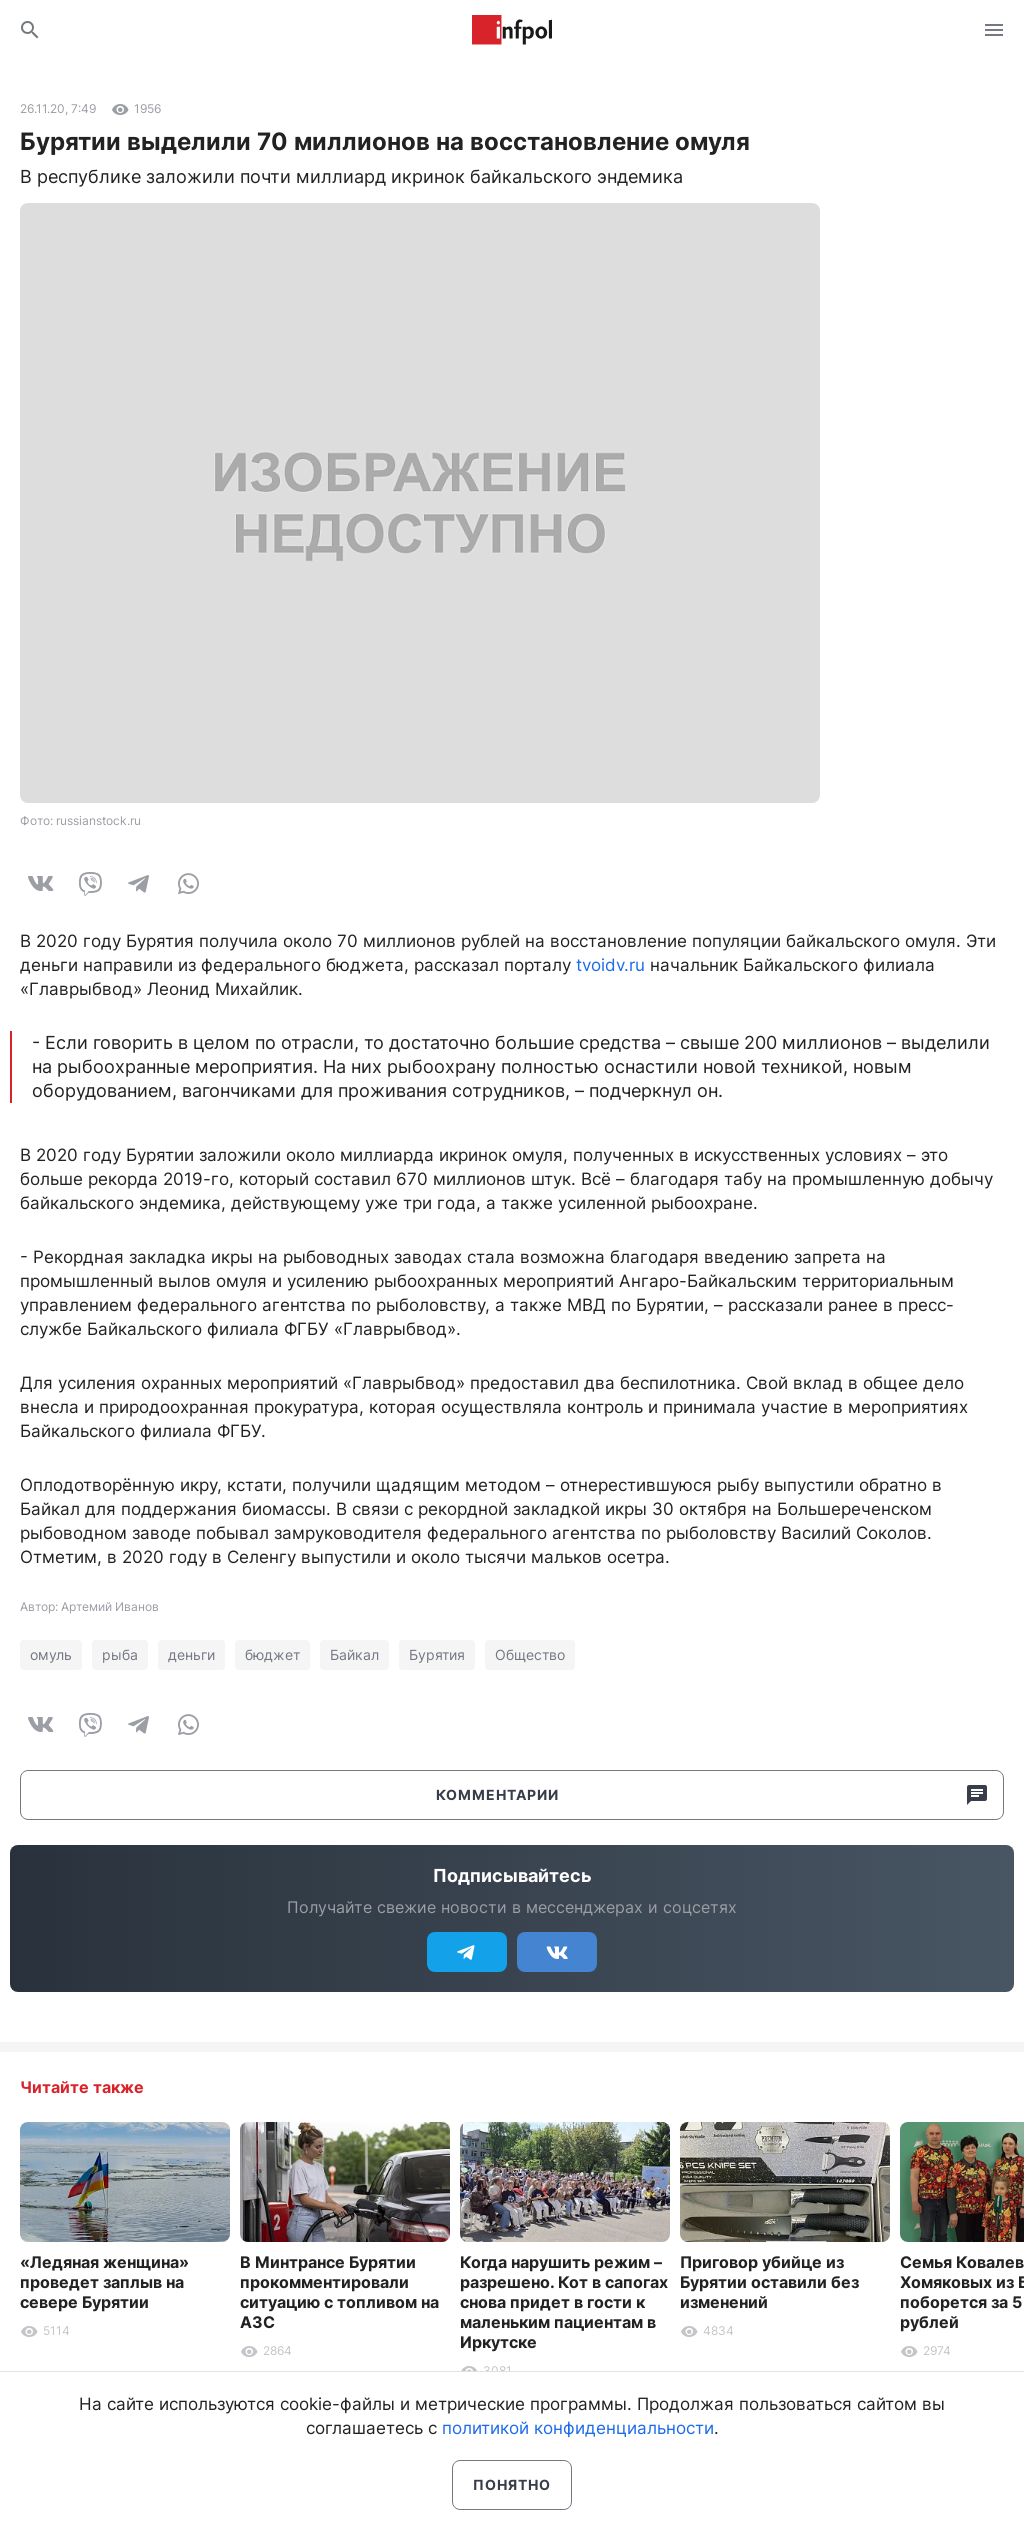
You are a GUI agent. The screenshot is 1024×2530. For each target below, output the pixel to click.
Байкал (354, 1654)
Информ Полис (512, 30)
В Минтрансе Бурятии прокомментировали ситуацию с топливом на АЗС (339, 2292)
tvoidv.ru (610, 965)
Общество (530, 1654)
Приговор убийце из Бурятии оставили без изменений (769, 2282)
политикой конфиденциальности (578, 2428)
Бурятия (437, 1654)
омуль (51, 1654)
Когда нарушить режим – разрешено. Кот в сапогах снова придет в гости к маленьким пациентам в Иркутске (564, 2302)
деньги (191, 1654)
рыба (120, 1654)
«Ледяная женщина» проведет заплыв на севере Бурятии (104, 2282)
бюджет (272, 1654)
